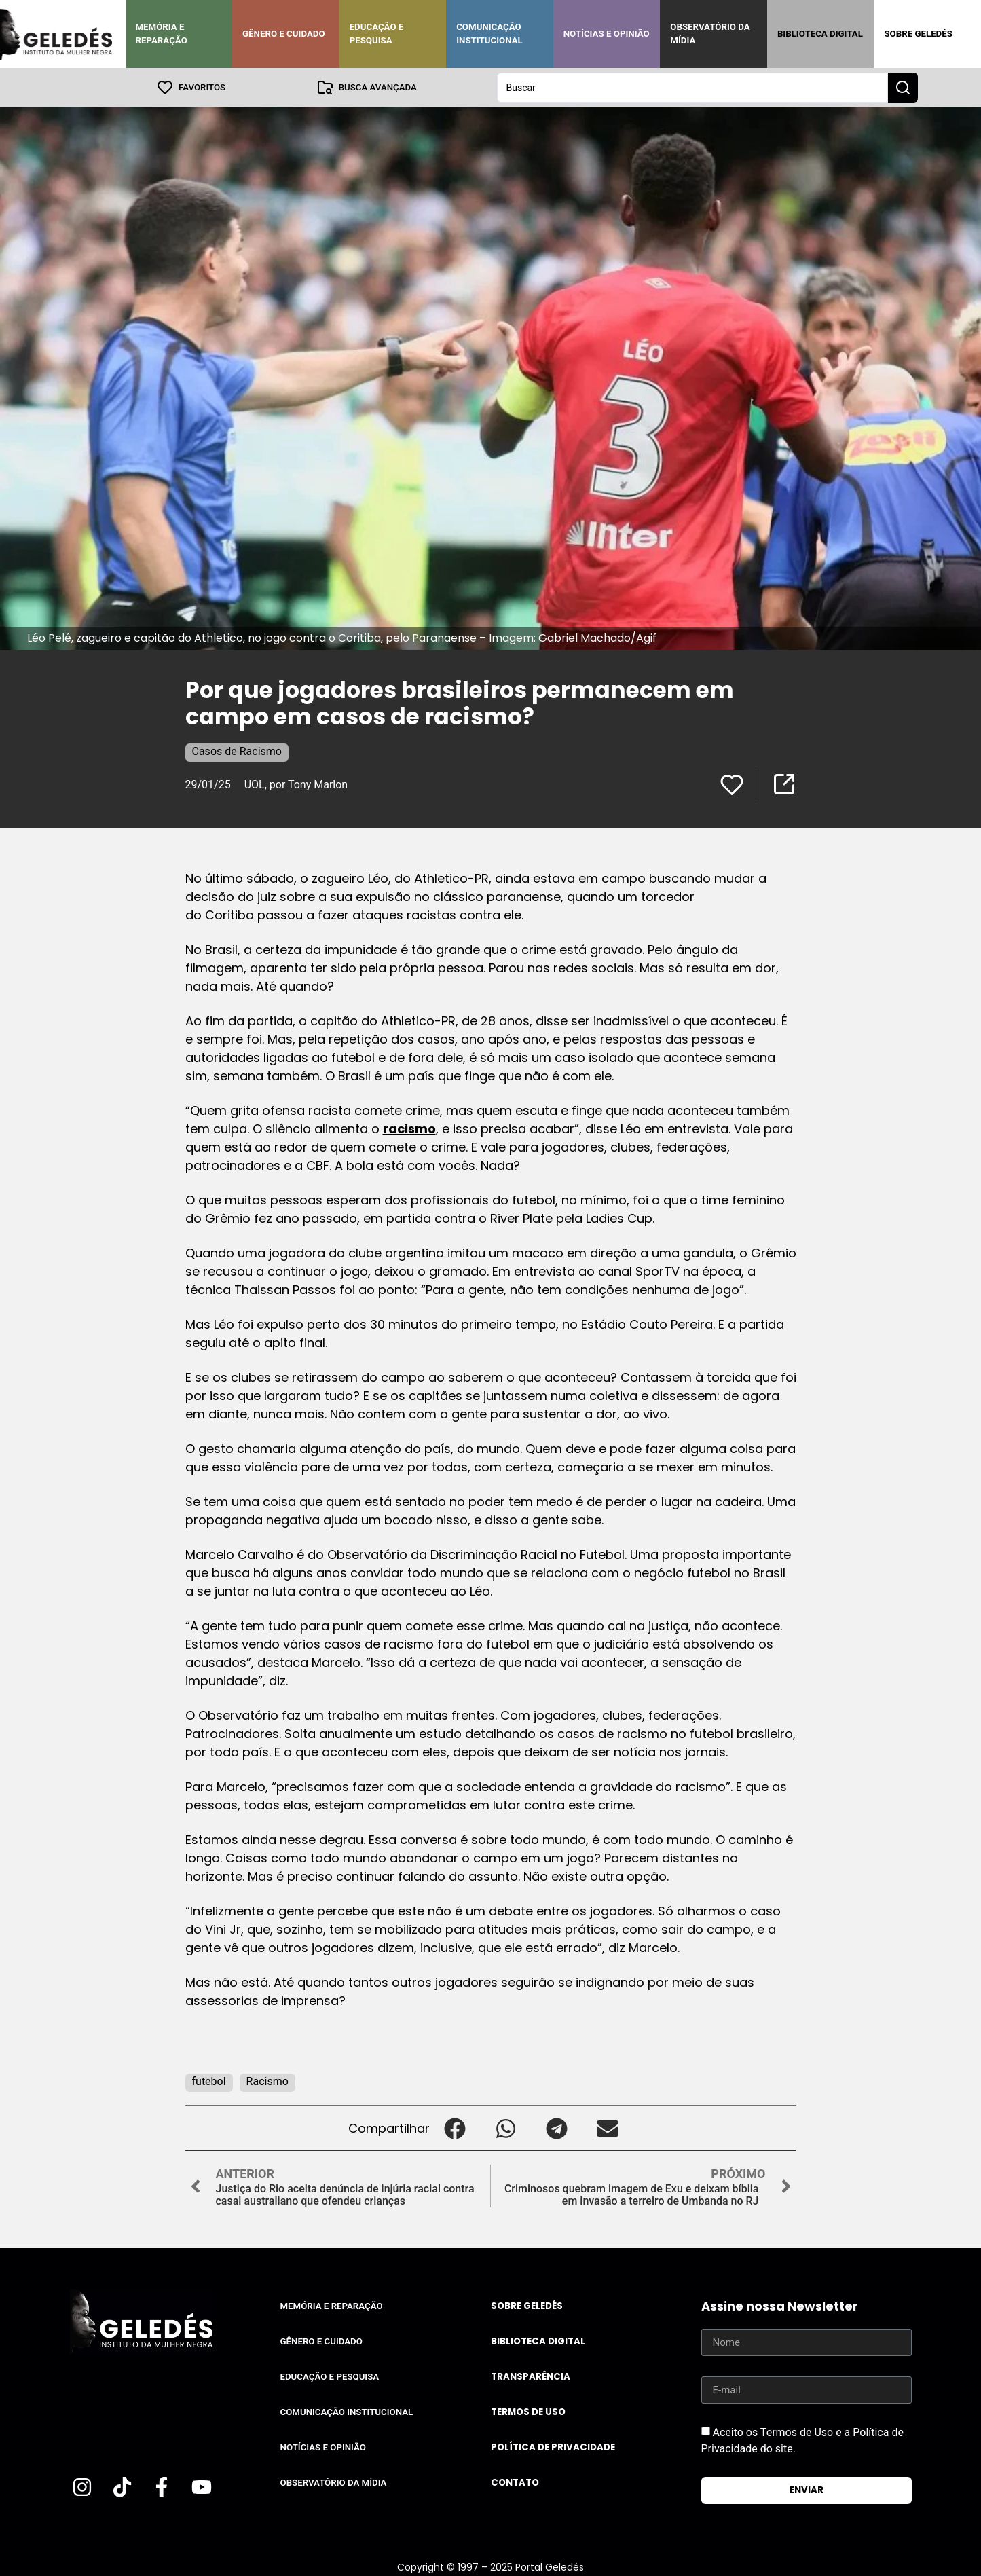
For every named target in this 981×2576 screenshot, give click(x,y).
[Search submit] (903, 87)
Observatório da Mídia (709, 33)
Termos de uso (528, 2411)
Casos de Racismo (237, 750)
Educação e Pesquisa (377, 33)
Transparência (530, 2376)
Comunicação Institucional (489, 33)
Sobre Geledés (918, 34)
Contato (515, 2482)
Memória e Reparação (161, 33)
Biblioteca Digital (820, 34)
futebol (209, 2080)
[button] (455, 2127)
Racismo (267, 2080)
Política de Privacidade (553, 2446)
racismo (409, 1128)
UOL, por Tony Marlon (296, 783)
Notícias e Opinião (606, 34)
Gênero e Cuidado (283, 34)
